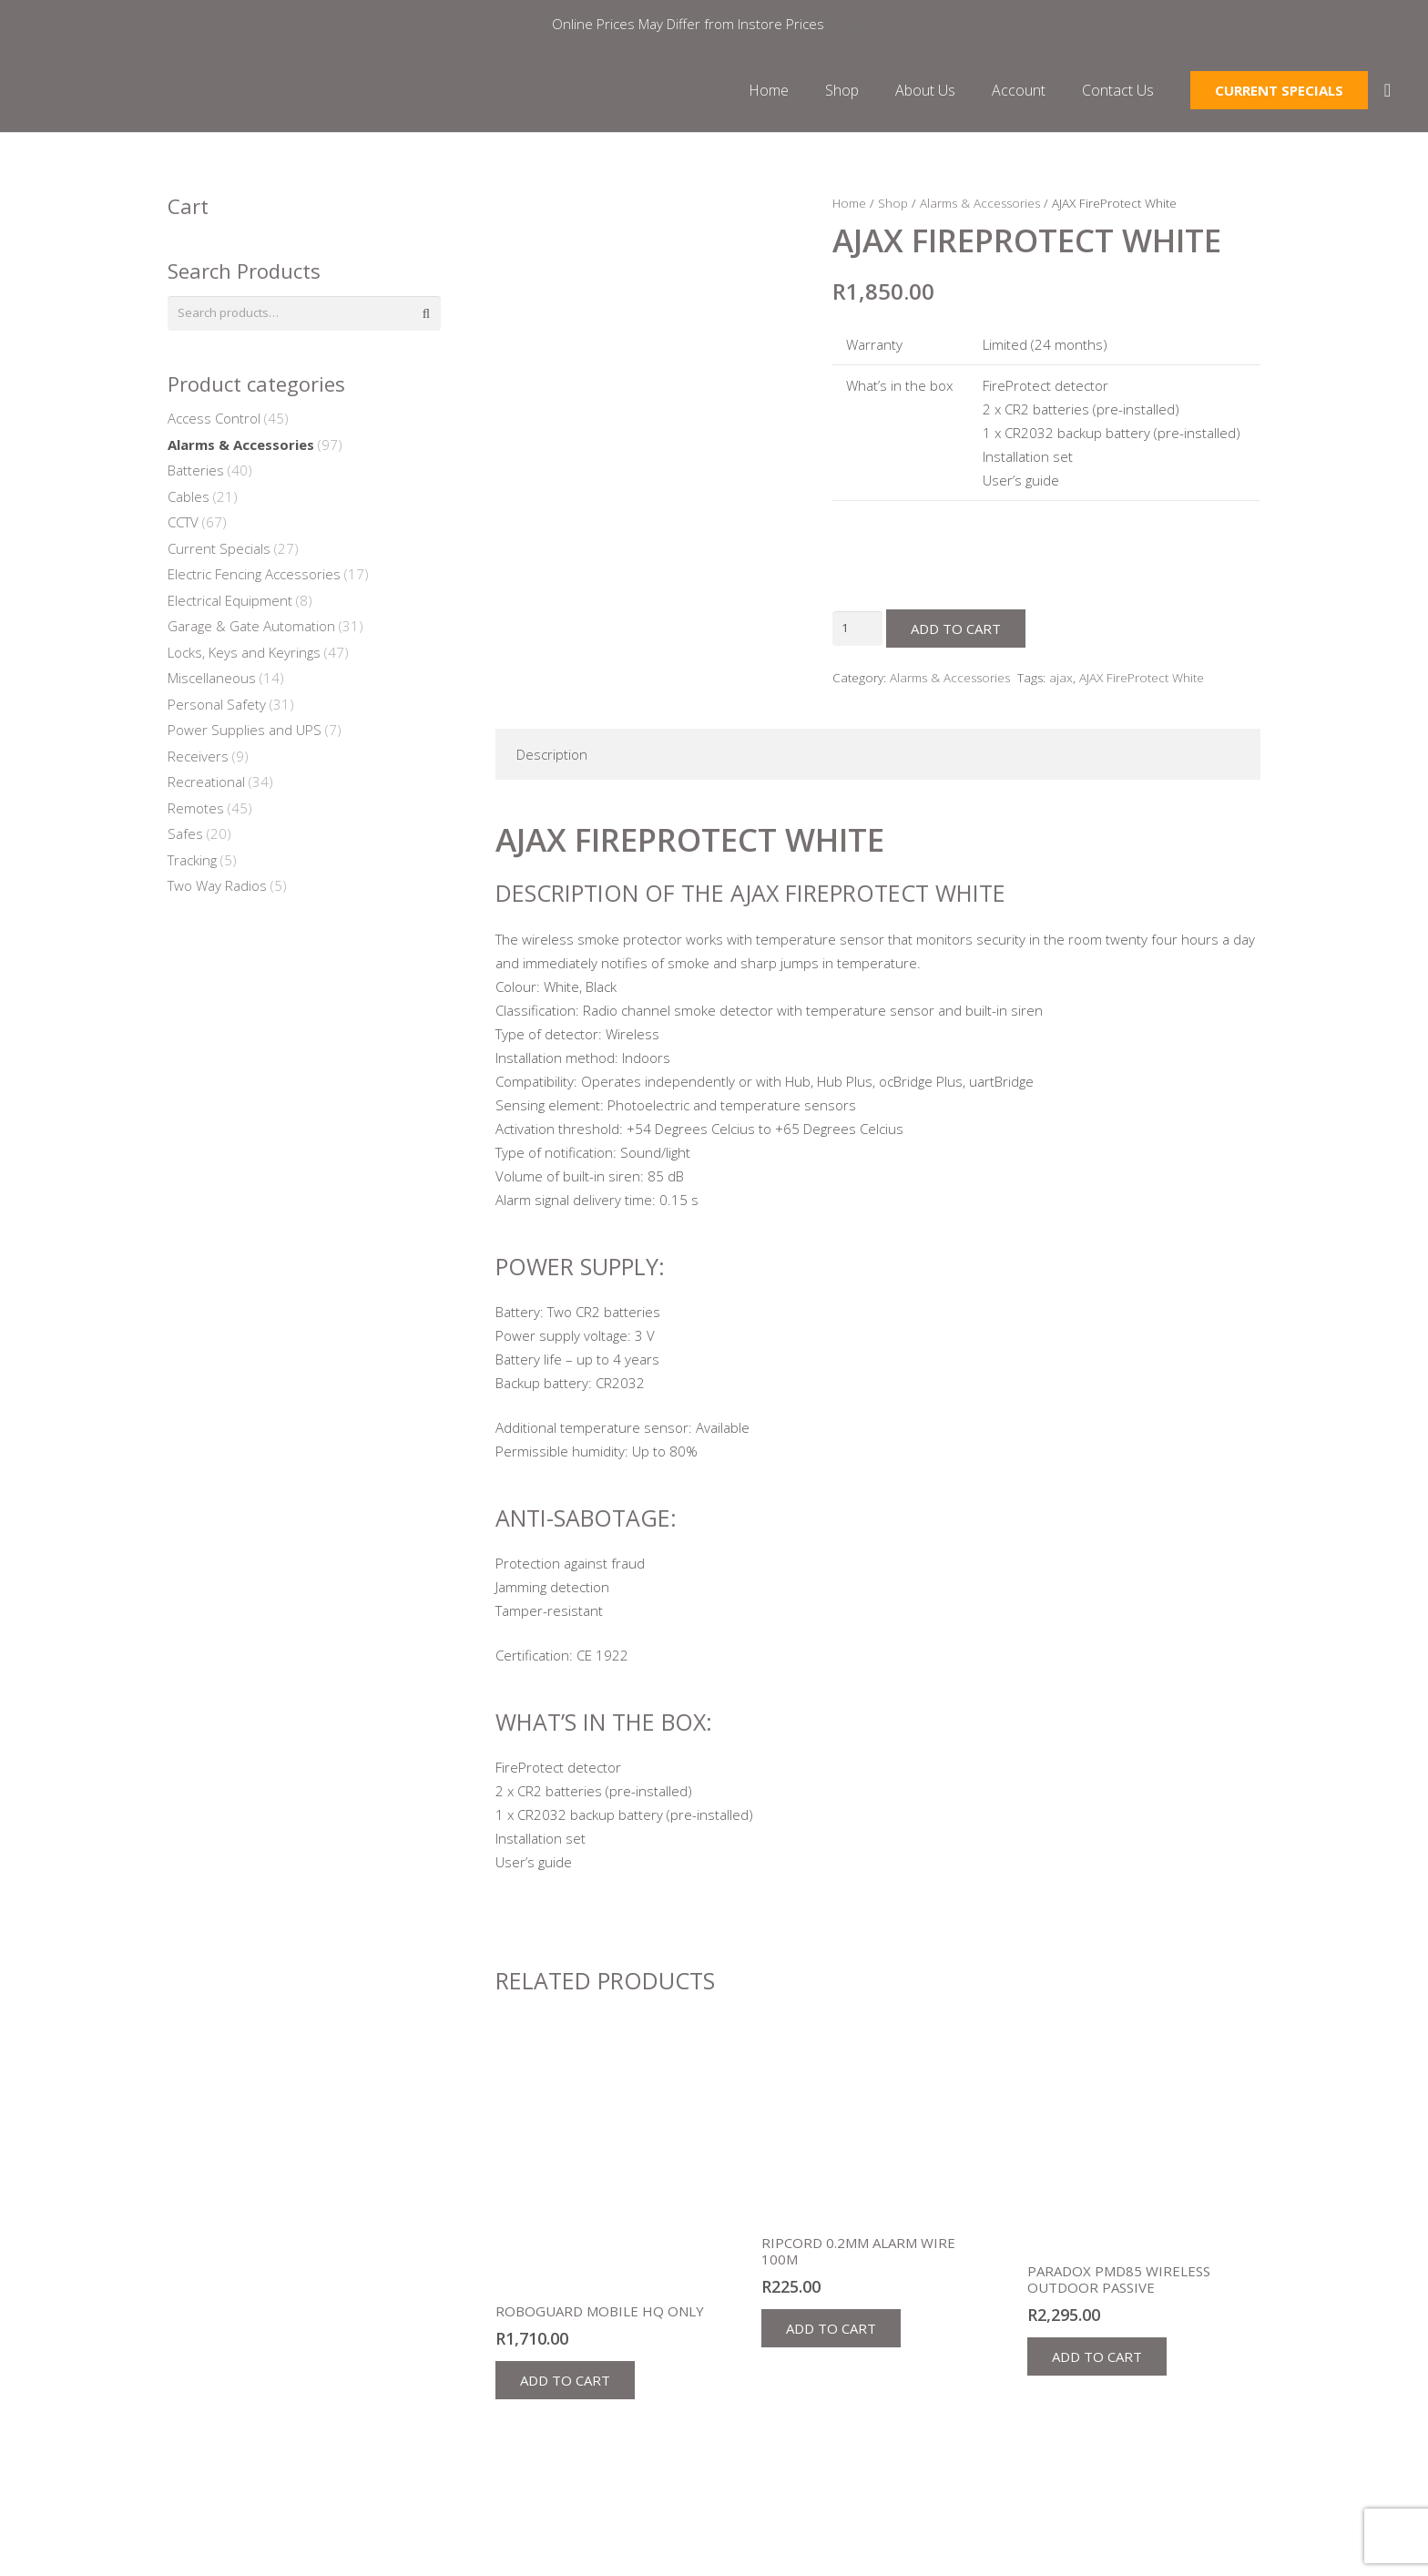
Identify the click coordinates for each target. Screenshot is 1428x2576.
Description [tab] (551, 754)
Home (849, 203)
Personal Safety (217, 708)
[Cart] (1388, 93)
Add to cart (961, 628)
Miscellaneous (212, 682)
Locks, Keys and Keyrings (244, 656)
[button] (565, 2380)
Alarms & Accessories (980, 203)
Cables (188, 500)
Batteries (196, 474)
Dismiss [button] (852, 24)
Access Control (214, 423)
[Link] (170, 93)
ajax (1061, 678)
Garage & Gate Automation (251, 630)
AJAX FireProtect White (1141, 678)
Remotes (196, 811)
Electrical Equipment (230, 604)
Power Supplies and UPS (244, 734)
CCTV (183, 526)
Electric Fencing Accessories (254, 578)
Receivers (198, 760)
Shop (893, 203)
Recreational (206, 786)
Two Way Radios (217, 890)
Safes (185, 838)
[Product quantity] (860, 628)
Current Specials (219, 552)
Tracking (192, 863)
